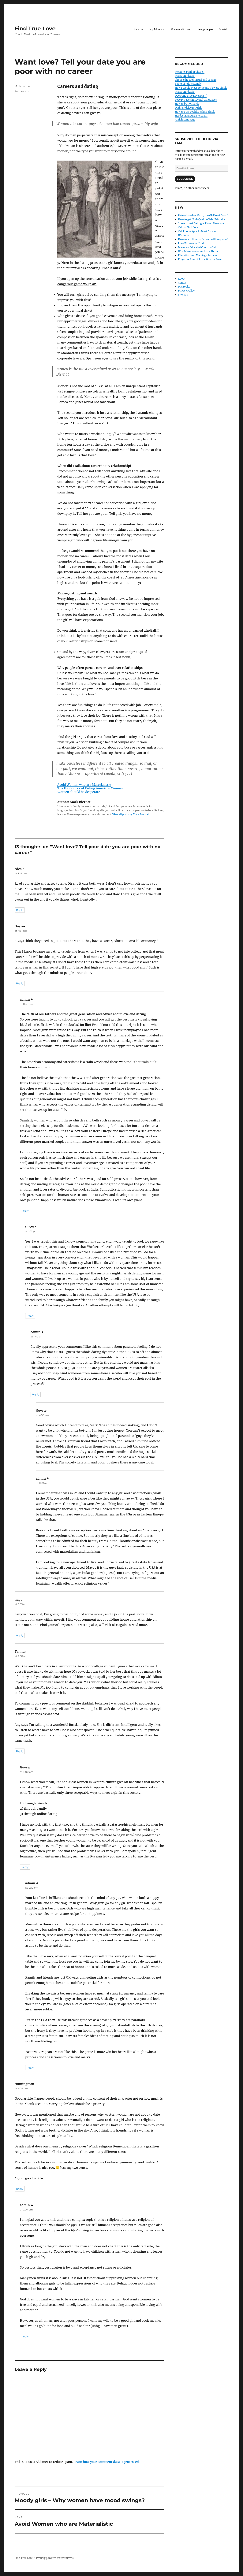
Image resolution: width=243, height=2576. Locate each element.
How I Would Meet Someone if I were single (201, 87)
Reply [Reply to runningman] (19, 2188)
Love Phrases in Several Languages (196, 99)
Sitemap (183, 294)
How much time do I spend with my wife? (203, 239)
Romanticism (181, 29)
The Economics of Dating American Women (90, 788)
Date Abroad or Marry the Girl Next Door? (203, 215)
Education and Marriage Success (197, 255)
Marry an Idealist (185, 75)
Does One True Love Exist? (191, 95)
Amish (223, 29)
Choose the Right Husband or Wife (195, 79)
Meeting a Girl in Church (189, 71)
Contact (182, 282)
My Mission (157, 29)
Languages (204, 29)
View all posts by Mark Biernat (130, 814)
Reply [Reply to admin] (24, 1210)
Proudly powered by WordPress (55, 2558)
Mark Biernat (23, 85)
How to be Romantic (187, 103)
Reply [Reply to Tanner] (19, 1751)
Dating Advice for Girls (188, 107)
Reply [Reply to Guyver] (19, 983)
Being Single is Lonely (188, 83)
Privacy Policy (186, 290)
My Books (184, 286)
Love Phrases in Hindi (191, 243)
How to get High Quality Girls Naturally (201, 219)
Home (138, 29)
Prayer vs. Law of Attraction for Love (200, 259)
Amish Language (185, 119)
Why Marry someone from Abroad (198, 251)
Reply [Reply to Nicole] (19, 910)
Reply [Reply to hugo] (19, 1635)
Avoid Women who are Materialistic (84, 784)
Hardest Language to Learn (191, 115)
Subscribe (185, 178)
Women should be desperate (78, 792)
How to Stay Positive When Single (195, 111)
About (181, 278)
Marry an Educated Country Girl (197, 247)
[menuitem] (110, 784)
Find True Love (35, 28)
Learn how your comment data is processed (106, 2462)
